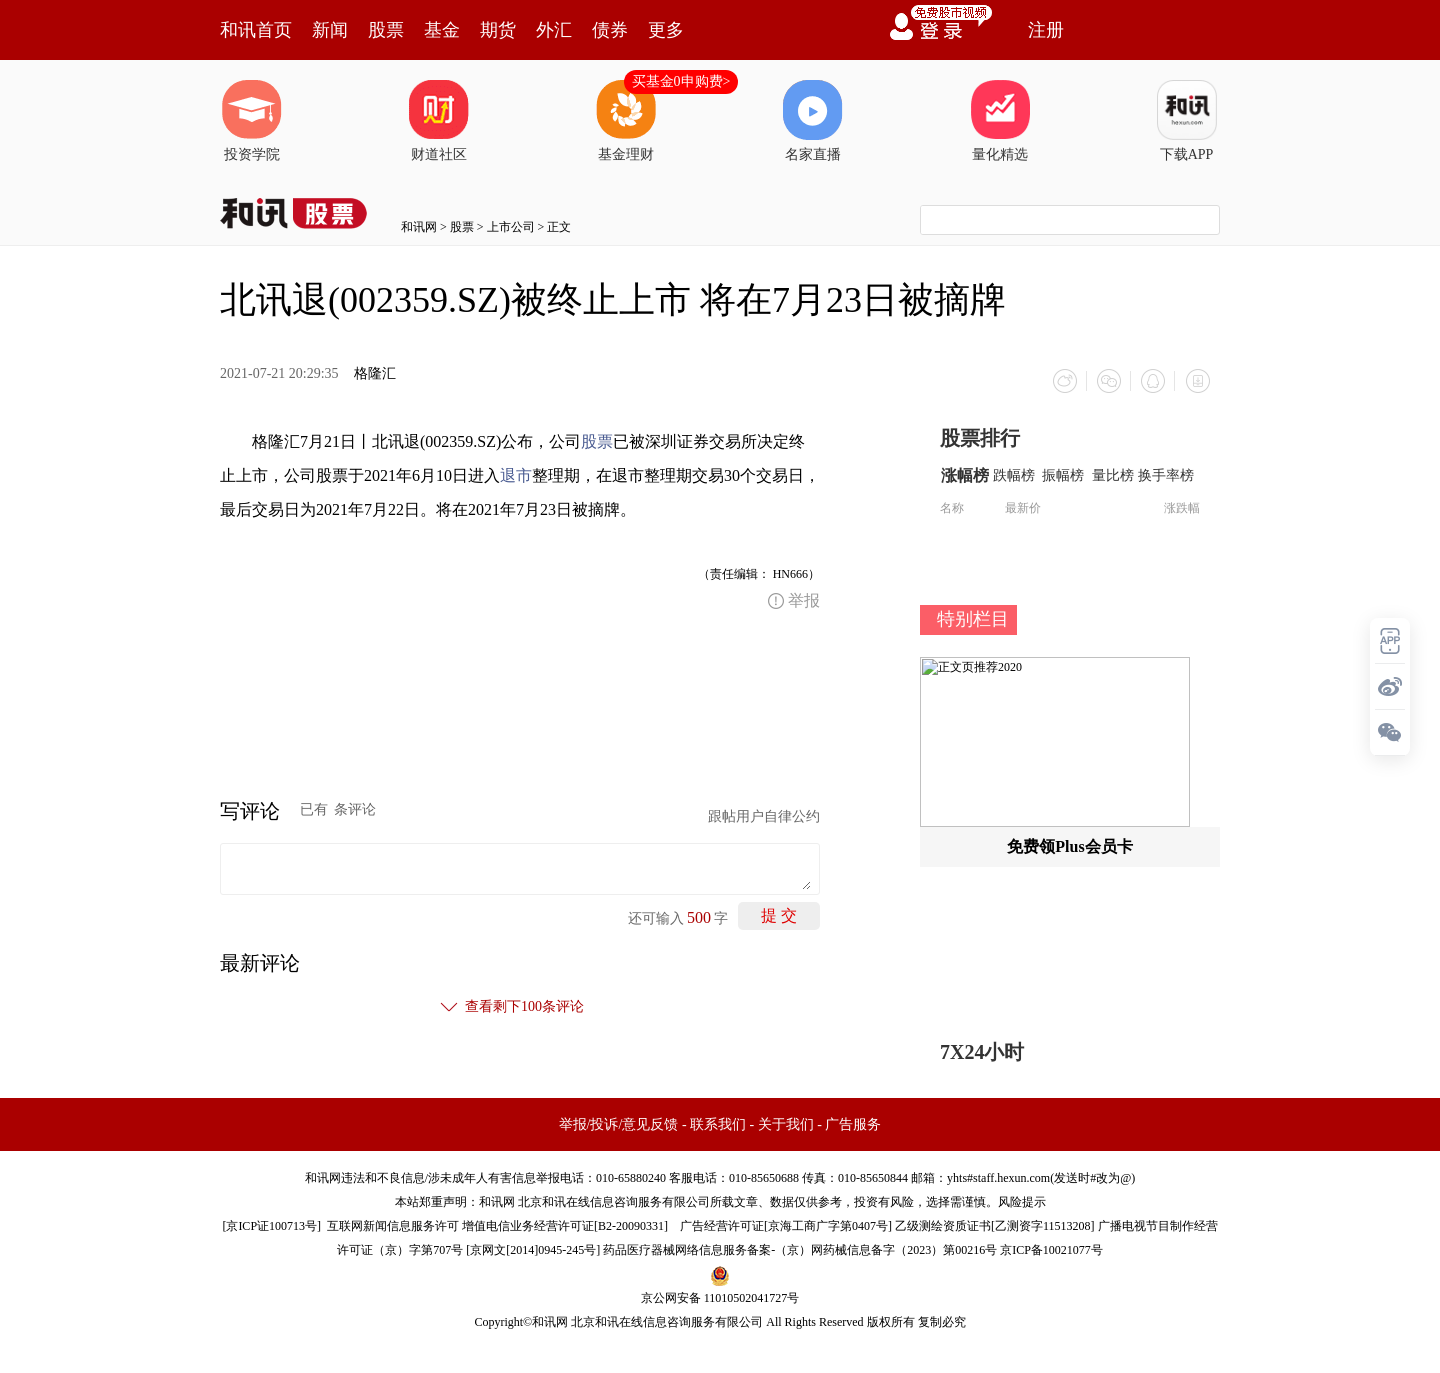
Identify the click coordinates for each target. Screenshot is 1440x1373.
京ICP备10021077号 (1051, 1250)
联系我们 (718, 1124)
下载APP (1187, 121)
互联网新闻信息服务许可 (393, 1226)
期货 (498, 30)
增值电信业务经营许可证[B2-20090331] (565, 1226)
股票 (386, 30)
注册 (1046, 30)
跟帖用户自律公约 (764, 816)
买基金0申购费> (681, 81)
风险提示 (1022, 1202)
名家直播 (813, 121)
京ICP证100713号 (271, 1226)
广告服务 (853, 1124)
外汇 (554, 30)
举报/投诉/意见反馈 (619, 1124)
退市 (516, 475)
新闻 (330, 30)
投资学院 (252, 121)
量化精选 (1000, 121)
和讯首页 (256, 30)
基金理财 (626, 121)
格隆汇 (375, 373)
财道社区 (439, 121)
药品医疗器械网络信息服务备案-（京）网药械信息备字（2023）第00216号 (800, 1250)
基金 (442, 30)
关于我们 (786, 1124)
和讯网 (419, 227)
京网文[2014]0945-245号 (533, 1250)
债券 (610, 30)
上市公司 (511, 227)
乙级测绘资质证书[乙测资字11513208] (995, 1226)
